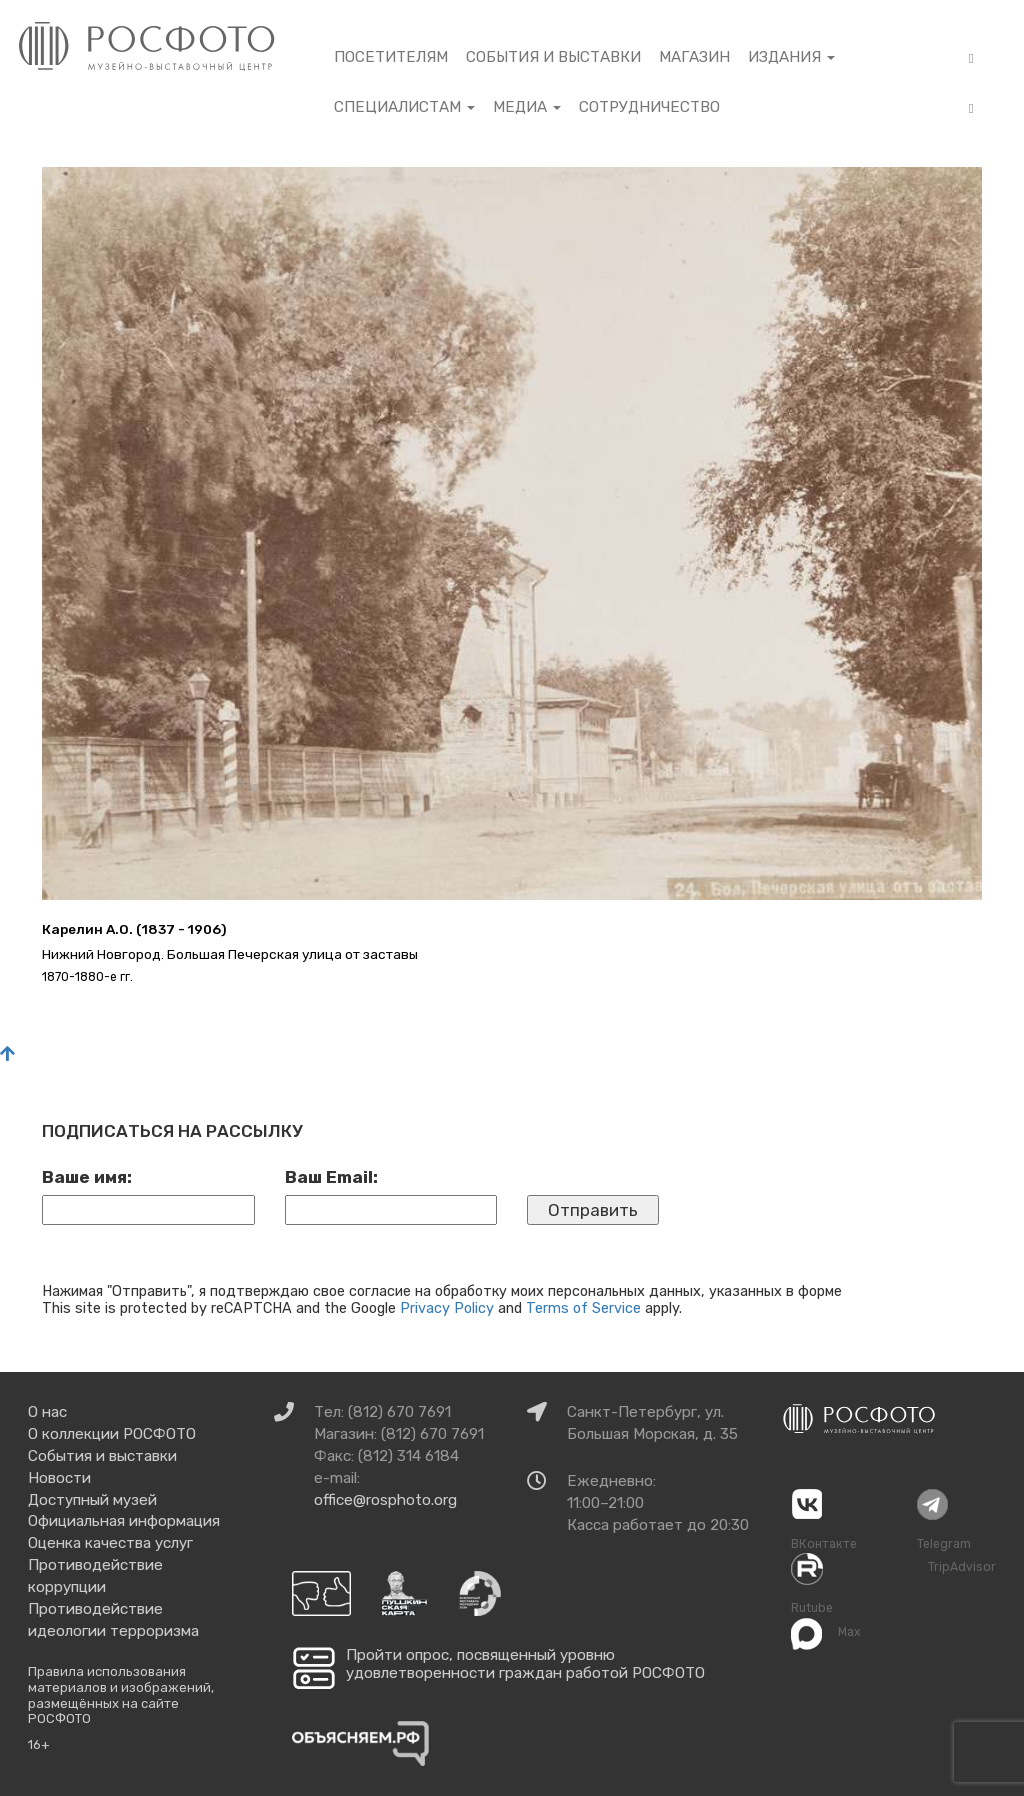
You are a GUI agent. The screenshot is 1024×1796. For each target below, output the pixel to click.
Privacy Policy (447, 1308)
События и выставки (553, 57)
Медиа (527, 107)
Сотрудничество (649, 107)
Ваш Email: (331, 1177)
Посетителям (391, 57)
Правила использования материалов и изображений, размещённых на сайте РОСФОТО (121, 1695)
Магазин (694, 57)
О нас (47, 1412)
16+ (39, 1744)
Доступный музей (92, 1500)
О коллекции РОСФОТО (112, 1434)
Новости (59, 1478)
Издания (791, 57)
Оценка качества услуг (110, 1543)
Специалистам (404, 107)
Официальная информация (124, 1521)
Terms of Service (583, 1308)
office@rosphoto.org (385, 1500)
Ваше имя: (87, 1177)
